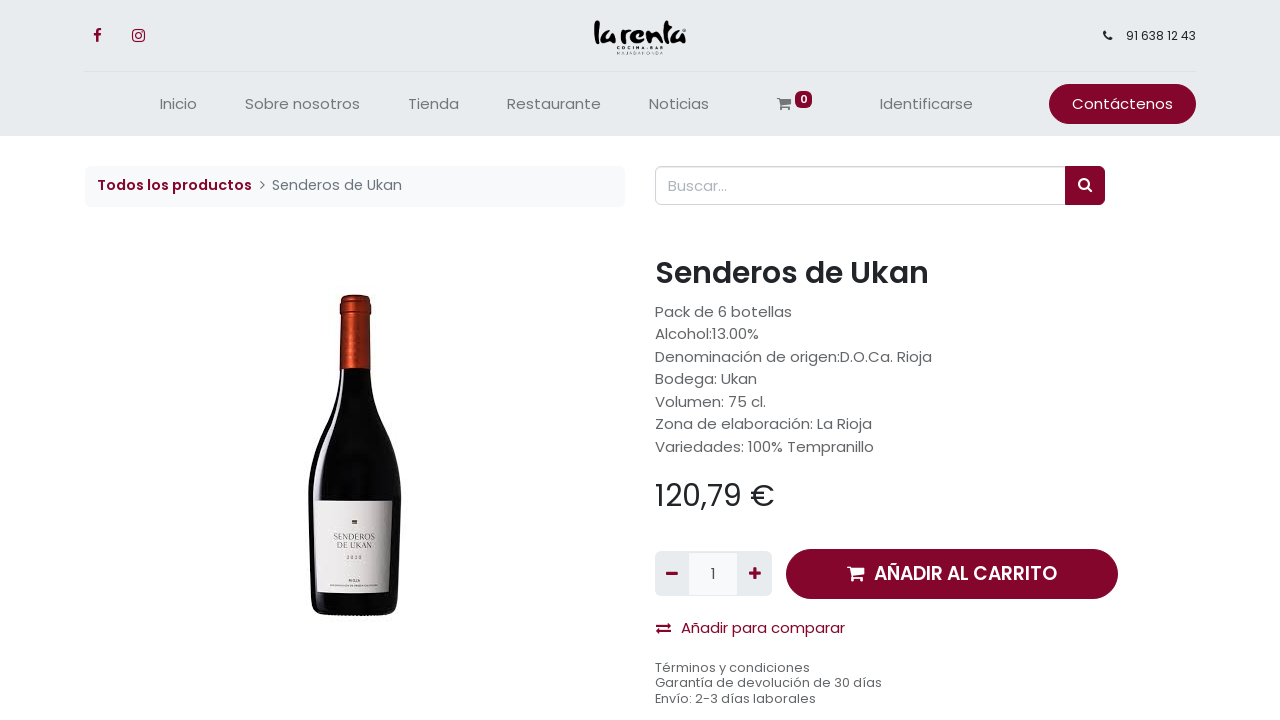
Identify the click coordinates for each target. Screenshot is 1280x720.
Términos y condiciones (732, 667)
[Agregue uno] (754, 573)
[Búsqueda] (1085, 185)
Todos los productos (174, 185)
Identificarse (926, 103)
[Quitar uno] (672, 573)
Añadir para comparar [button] (750, 627)
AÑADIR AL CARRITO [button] (952, 573)
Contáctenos (1121, 103)
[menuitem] (178, 104)
